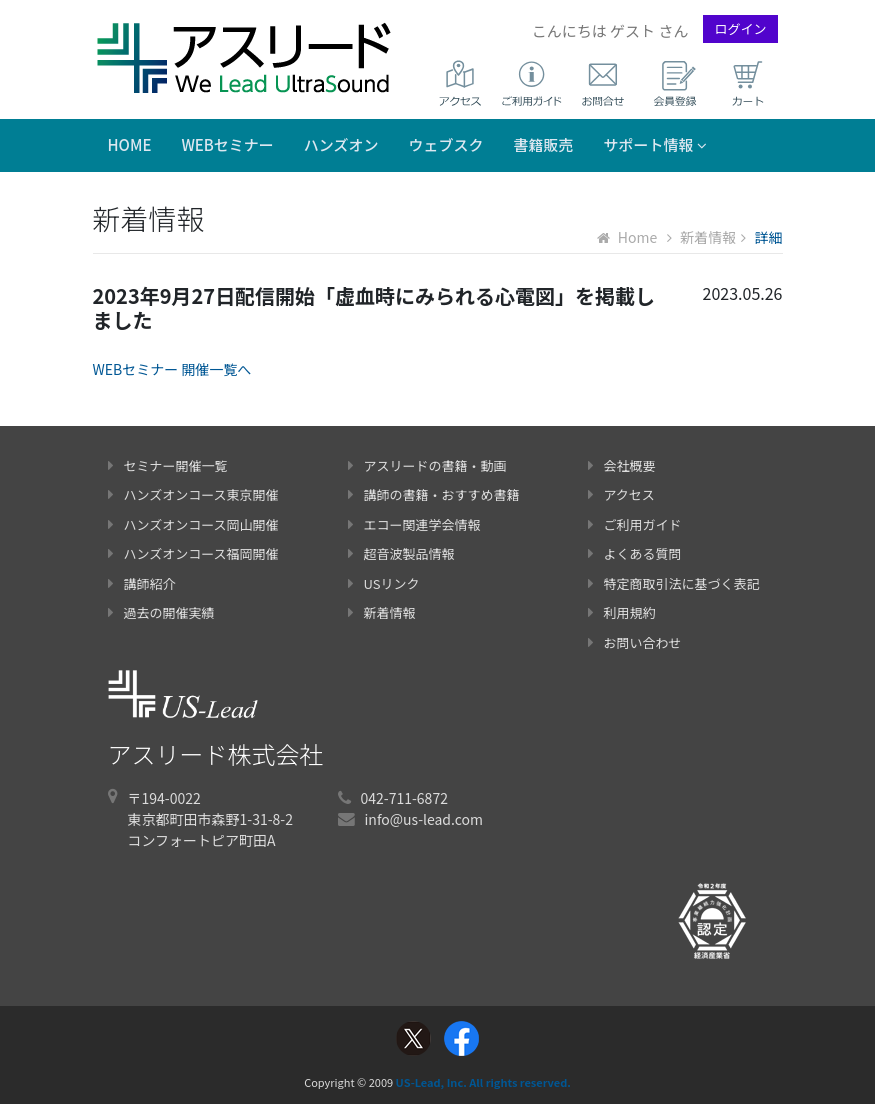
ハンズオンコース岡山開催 (193, 524)
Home (130, 144)
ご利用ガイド (635, 524)
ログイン (740, 28)
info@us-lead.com (424, 819)
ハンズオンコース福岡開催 (193, 553)
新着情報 (701, 237)
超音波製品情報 (401, 553)
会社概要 (622, 465)
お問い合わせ (635, 642)
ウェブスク (446, 144)
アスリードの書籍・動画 (427, 465)
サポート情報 (655, 144)
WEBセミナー (227, 144)
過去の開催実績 (161, 612)
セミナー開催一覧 (168, 465)
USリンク (384, 583)
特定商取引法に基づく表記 (674, 583)
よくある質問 (635, 553)
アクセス (621, 494)
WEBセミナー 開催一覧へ (172, 369)
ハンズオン (341, 144)
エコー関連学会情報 (414, 524)
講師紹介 (142, 583)
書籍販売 (544, 144)
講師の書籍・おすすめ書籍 (434, 494)
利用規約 (622, 612)
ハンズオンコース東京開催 (193, 494)
